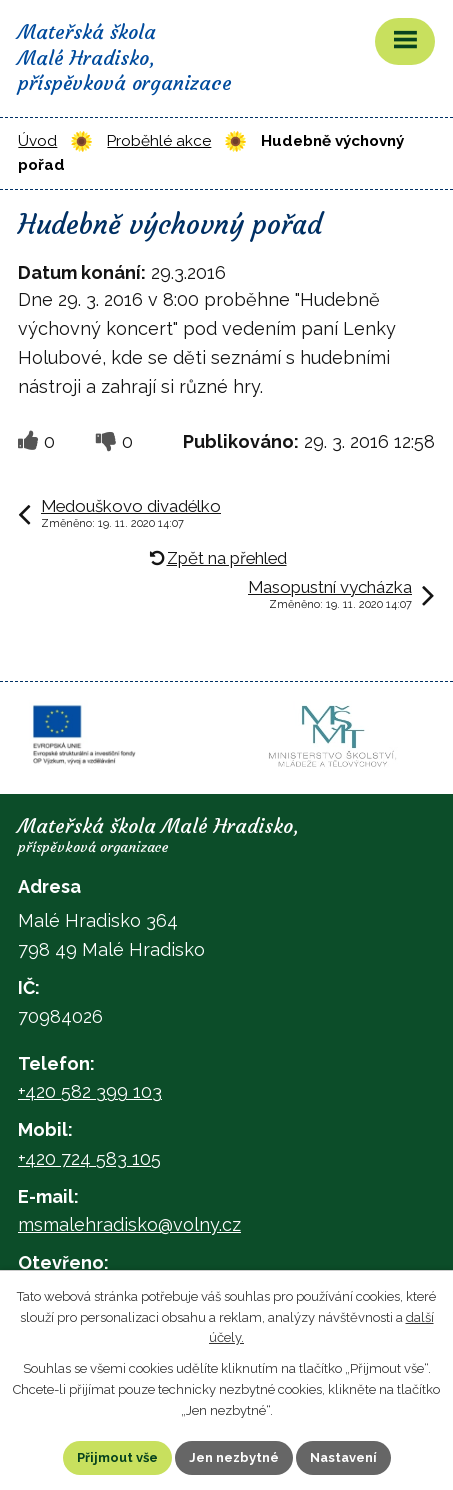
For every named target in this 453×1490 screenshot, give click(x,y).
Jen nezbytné (234, 1457)
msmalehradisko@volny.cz (129, 1224)
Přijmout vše (117, 1457)
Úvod (37, 141)
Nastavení (343, 1457)
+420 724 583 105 (89, 1158)
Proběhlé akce (159, 141)
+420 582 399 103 (90, 1091)
